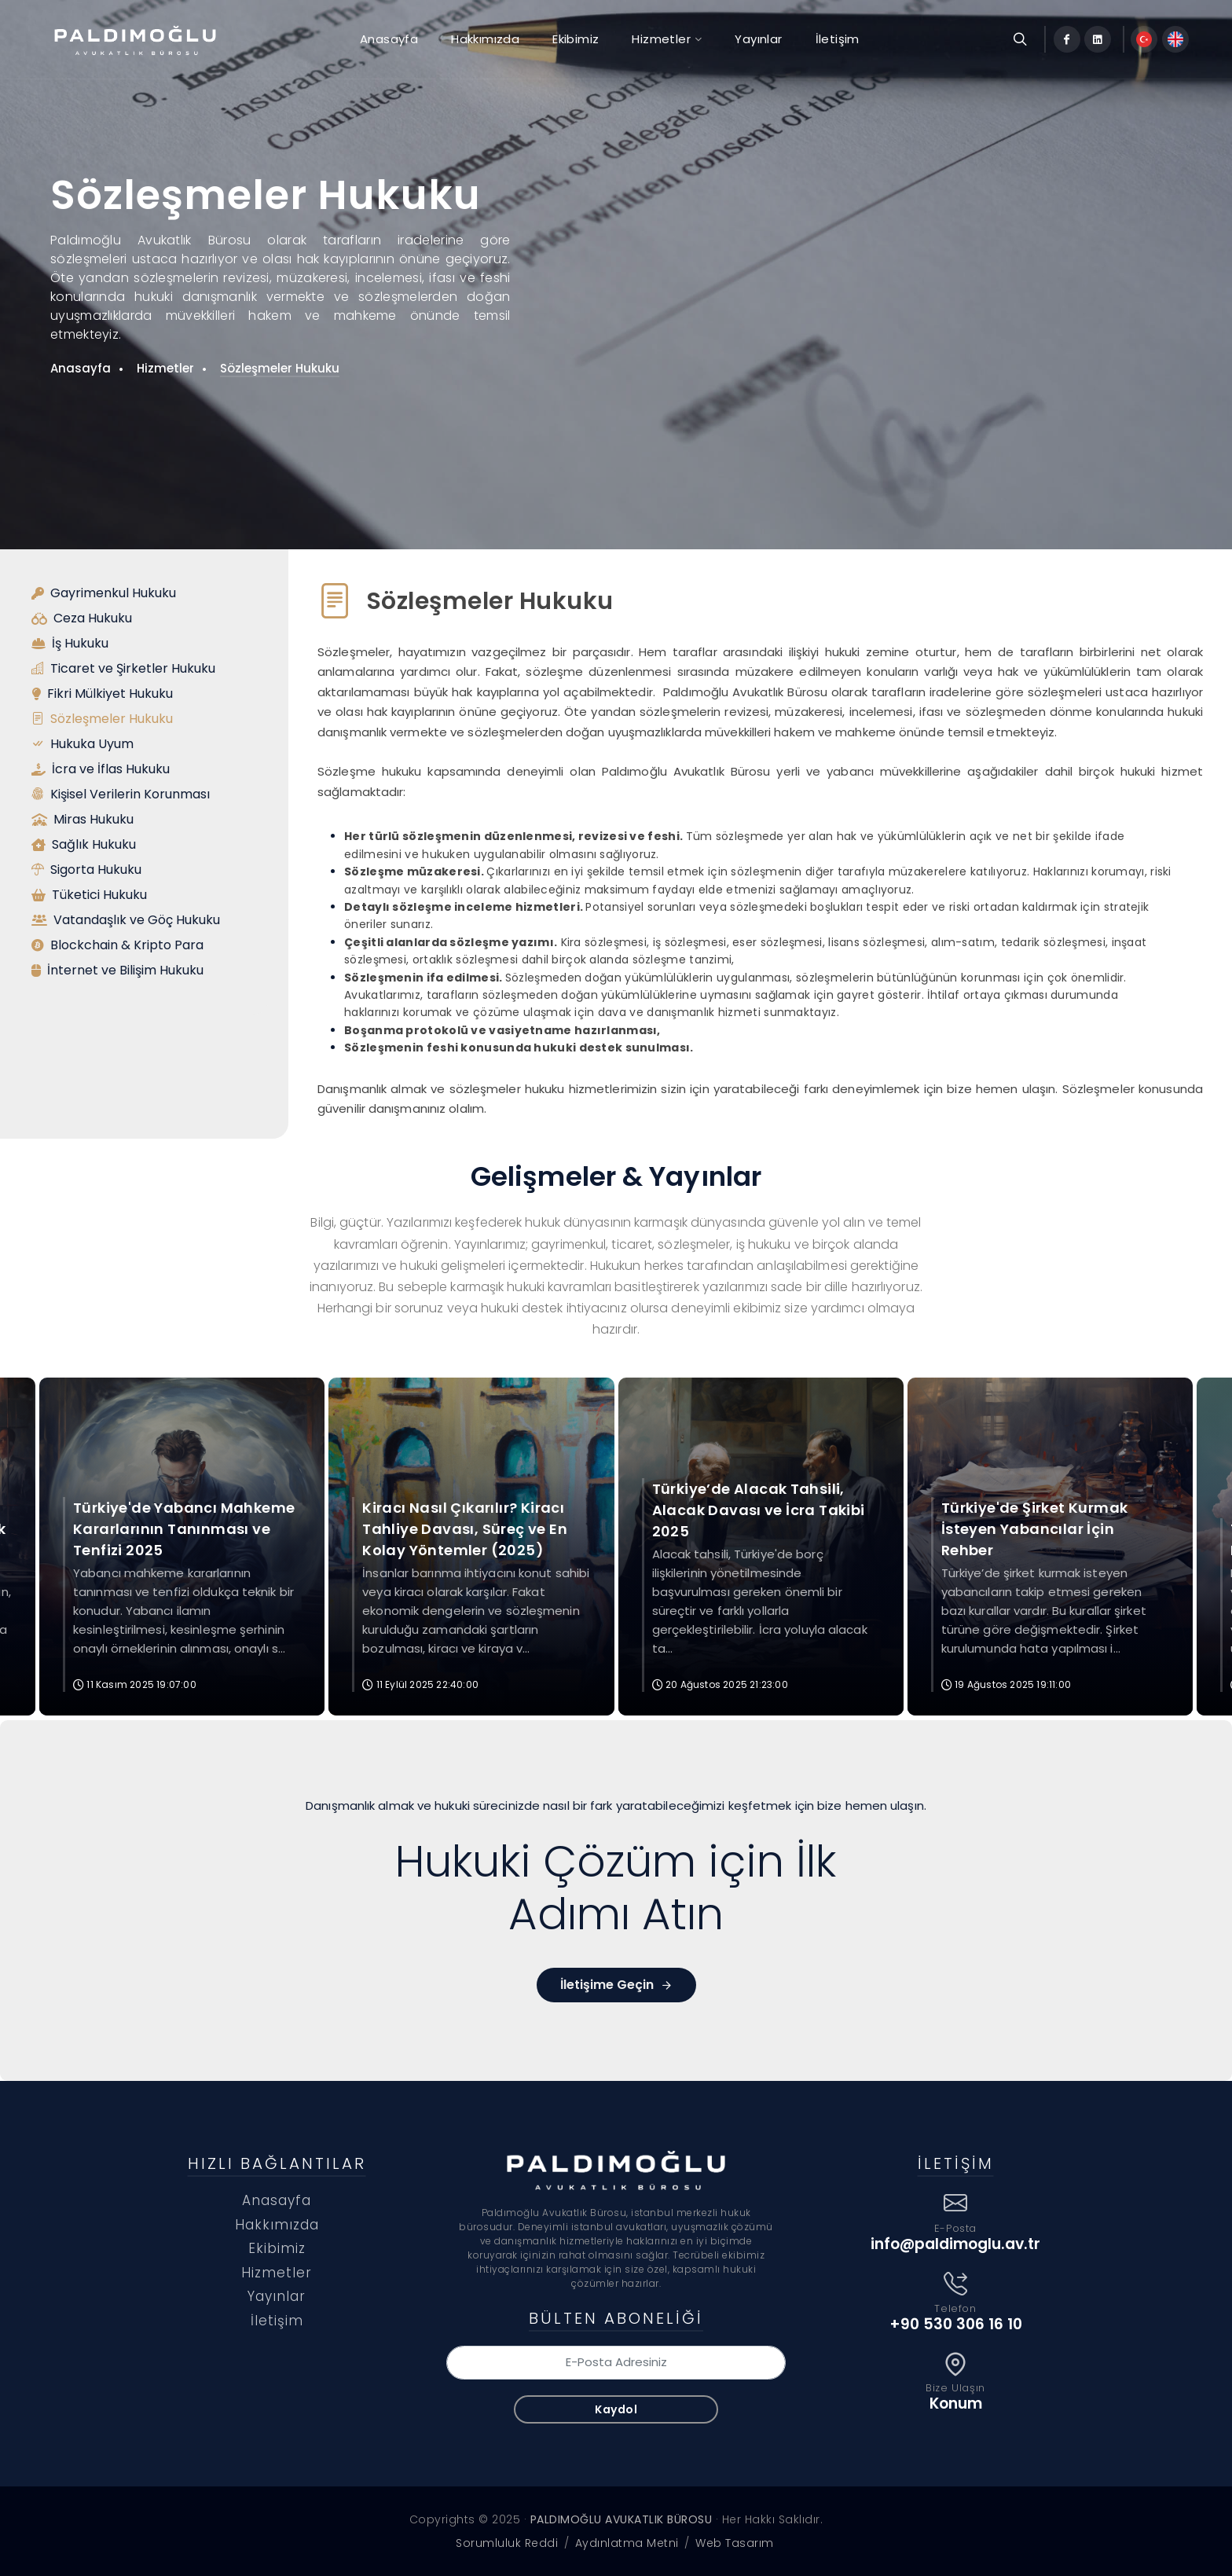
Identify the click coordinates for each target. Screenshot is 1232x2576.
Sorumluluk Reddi (507, 2542)
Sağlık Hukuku (83, 844)
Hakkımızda (277, 2224)
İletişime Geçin (616, 1985)
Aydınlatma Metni (627, 2542)
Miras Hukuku (82, 819)
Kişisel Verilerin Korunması (120, 794)
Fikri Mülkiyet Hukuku (102, 693)
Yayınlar (277, 2296)
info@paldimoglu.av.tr (955, 2244)
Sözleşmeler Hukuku (279, 368)
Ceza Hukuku (81, 618)
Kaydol (616, 2409)
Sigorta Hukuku (86, 870)
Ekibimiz (277, 2248)
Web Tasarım (734, 2542)
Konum (956, 2403)
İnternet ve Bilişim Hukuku (117, 970)
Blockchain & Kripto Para (117, 945)
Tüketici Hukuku (89, 895)
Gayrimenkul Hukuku (103, 593)
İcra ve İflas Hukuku (100, 769)
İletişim (277, 2320)
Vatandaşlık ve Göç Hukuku (125, 920)
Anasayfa (80, 368)
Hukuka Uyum (82, 744)
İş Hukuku (69, 643)
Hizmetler (165, 368)
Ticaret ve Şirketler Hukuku (123, 668)
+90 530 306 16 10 (955, 2324)
